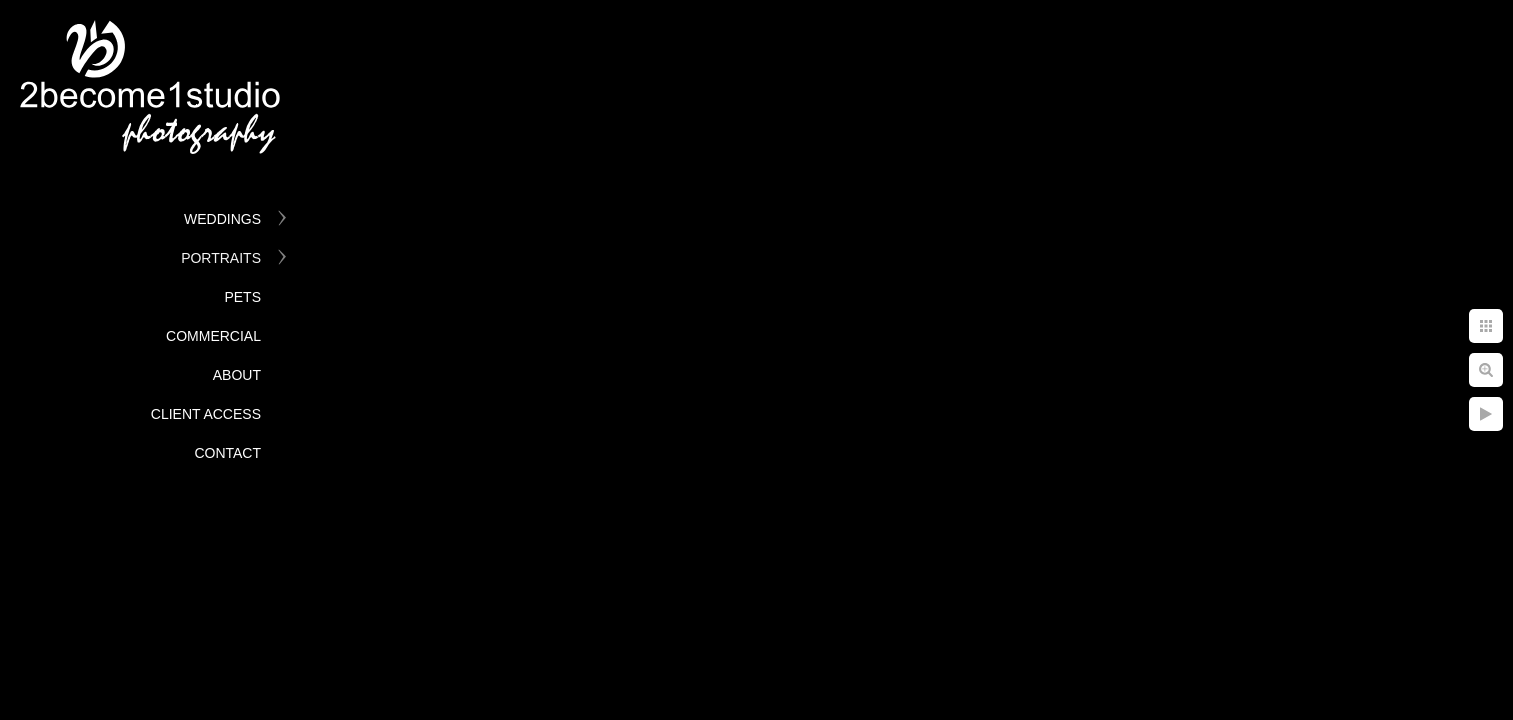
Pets (242, 297)
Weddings (222, 219)
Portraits (221, 258)
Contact (227, 453)
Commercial (213, 336)
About (237, 375)
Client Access (206, 414)
